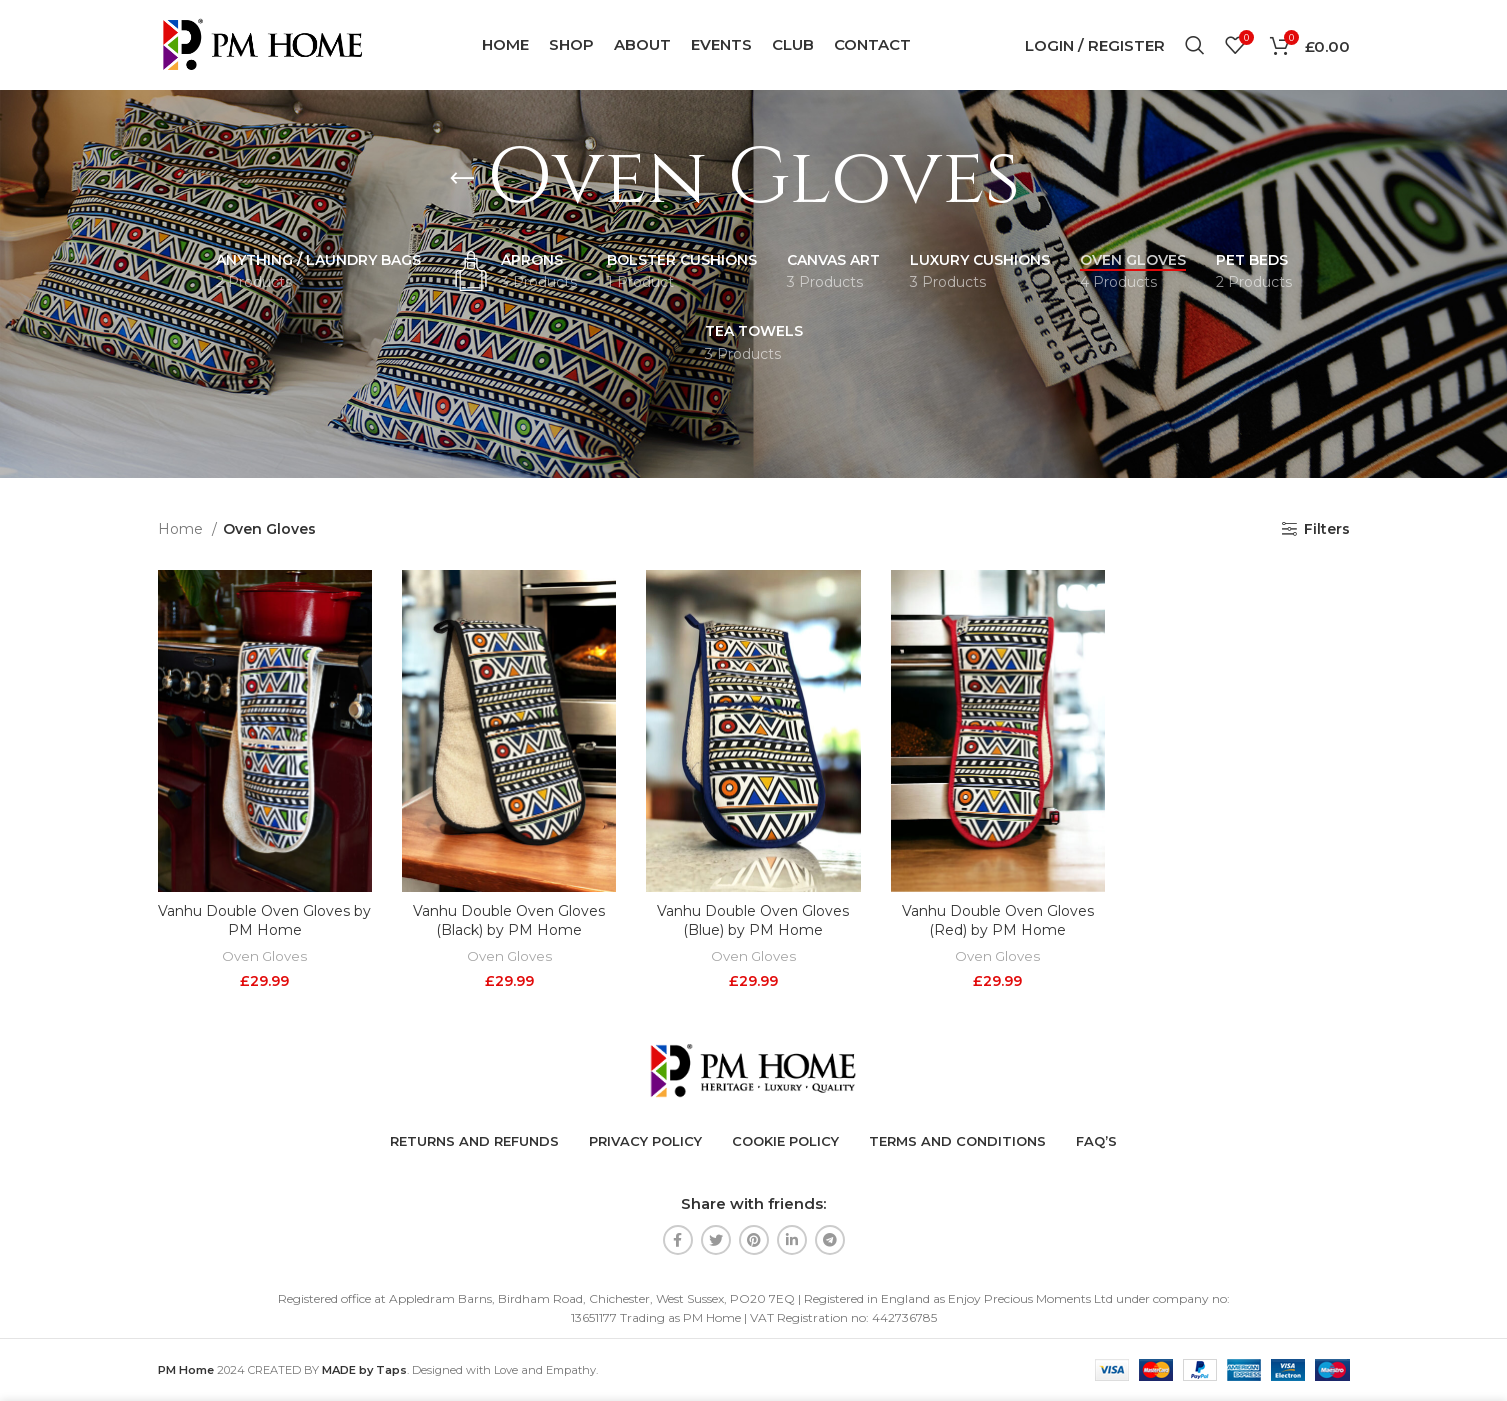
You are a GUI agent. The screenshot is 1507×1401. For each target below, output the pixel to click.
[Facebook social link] (678, 1240)
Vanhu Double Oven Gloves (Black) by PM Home (509, 921)
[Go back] (462, 179)
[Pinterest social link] (754, 1240)
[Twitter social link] (716, 1240)
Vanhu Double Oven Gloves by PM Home (264, 921)
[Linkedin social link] (792, 1240)
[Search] (1195, 45)
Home (182, 529)
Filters (1327, 529)
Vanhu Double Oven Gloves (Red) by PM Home (998, 921)
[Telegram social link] (830, 1240)
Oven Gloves (264, 956)
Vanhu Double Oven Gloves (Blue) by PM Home (753, 921)
